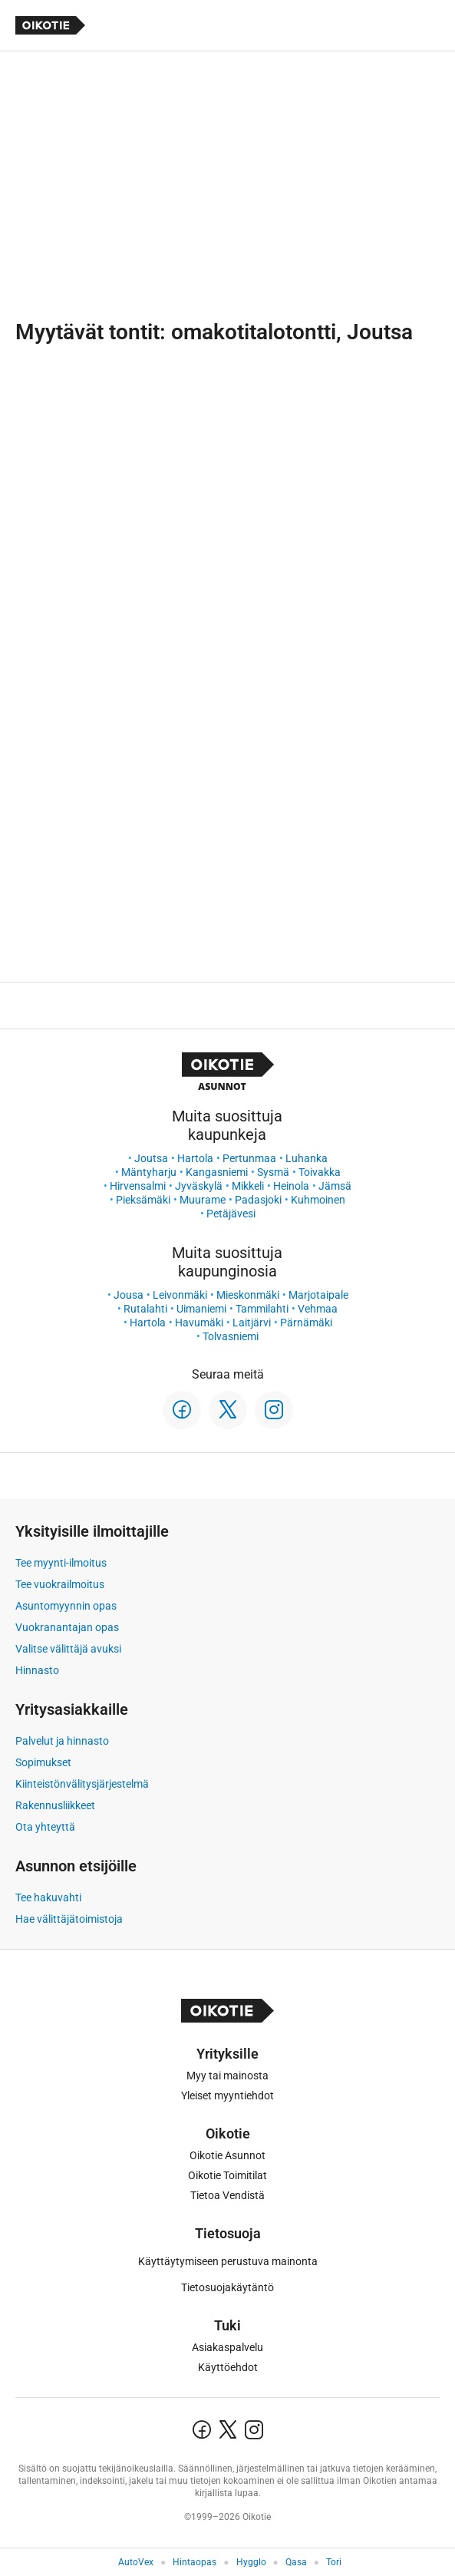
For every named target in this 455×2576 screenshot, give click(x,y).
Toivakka (319, 1172)
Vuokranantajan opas (67, 1627)
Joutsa (151, 1158)
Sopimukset (43, 1762)
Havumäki (199, 1322)
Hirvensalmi (138, 1186)
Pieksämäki (143, 1200)
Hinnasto (37, 1670)
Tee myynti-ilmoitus (61, 1563)
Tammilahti (262, 1309)
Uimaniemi (201, 1309)
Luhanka (306, 1158)
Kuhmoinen (318, 1200)
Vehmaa (318, 1309)
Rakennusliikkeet (55, 1805)
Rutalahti (145, 1309)
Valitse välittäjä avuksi (68, 1649)
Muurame (203, 1200)
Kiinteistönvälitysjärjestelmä (82, 1784)
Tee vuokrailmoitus (59, 1584)
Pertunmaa (249, 1158)
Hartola (195, 1158)
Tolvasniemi (231, 1336)
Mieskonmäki (247, 1295)
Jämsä (334, 1186)
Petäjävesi (231, 1213)
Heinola (291, 1186)
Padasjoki (258, 1200)
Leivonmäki (180, 1295)
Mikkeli (248, 1186)
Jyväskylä (199, 1186)
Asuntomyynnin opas (66, 1606)
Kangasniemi (217, 1172)
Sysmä (273, 1172)
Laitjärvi (251, 1322)
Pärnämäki (306, 1322)
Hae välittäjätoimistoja (69, 1919)
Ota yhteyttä (45, 1827)
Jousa (128, 1295)
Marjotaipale (318, 1295)
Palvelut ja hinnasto (62, 1741)
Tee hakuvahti (48, 1897)
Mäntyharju (148, 1172)
